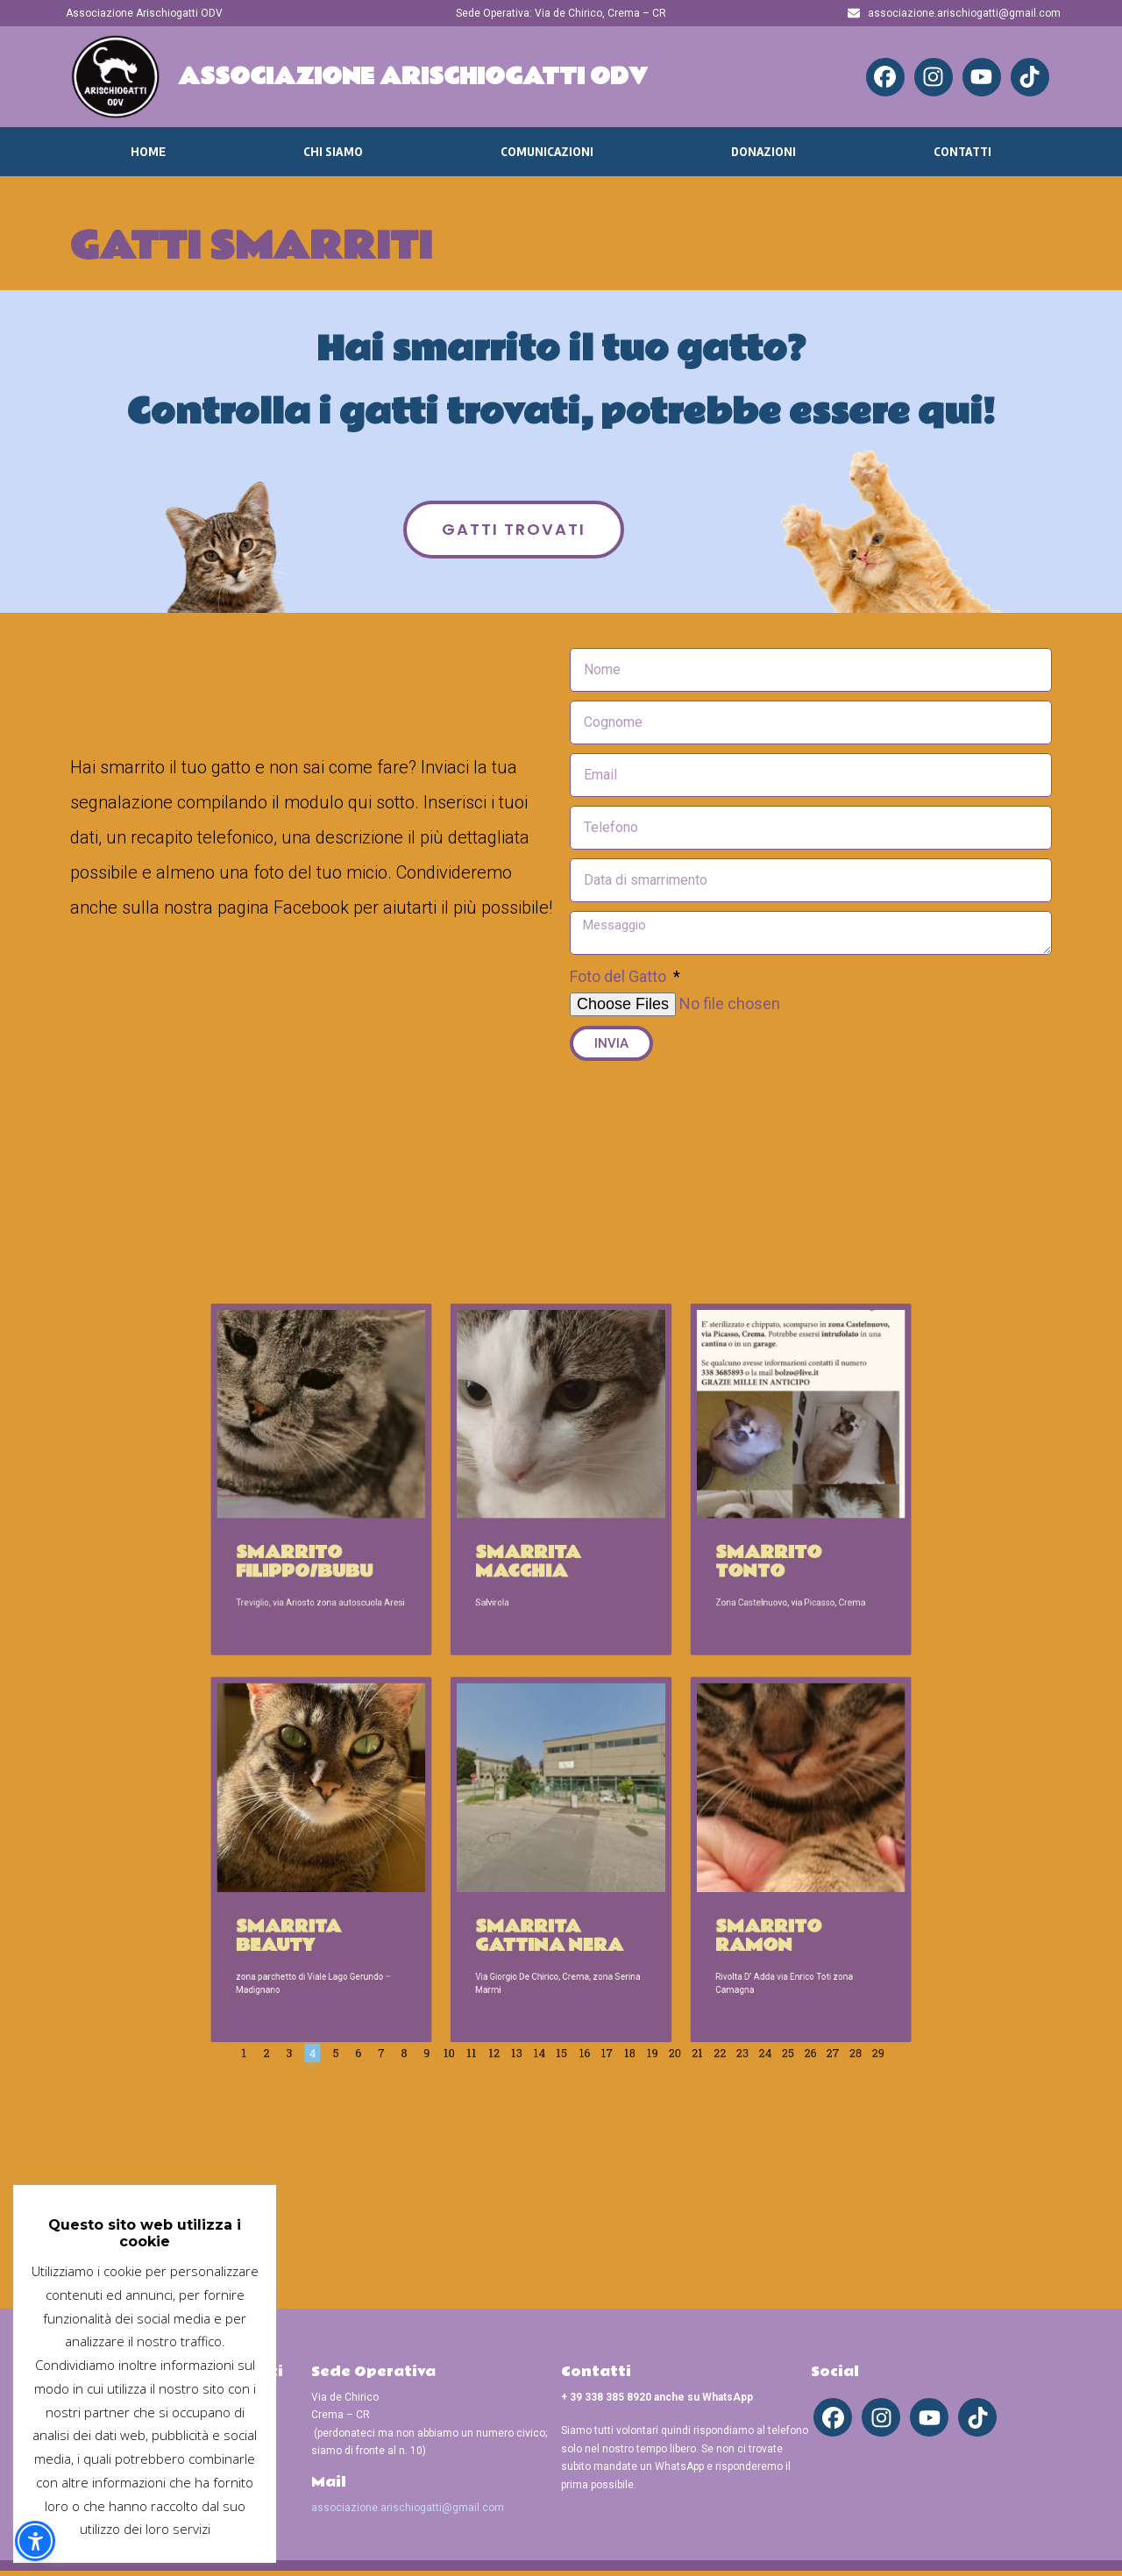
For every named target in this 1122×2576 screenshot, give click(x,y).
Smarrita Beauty (417, 1821)
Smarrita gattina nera (555, 1821)
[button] (35, 2540)
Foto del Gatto (620, 976)
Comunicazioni (547, 152)
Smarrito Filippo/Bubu (426, 1623)
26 (703, 1883)
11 (510, 1883)
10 (497, 1883)
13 (535, 1883)
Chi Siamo (333, 152)
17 (587, 1883)
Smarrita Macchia (544, 1623)
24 (677, 1883)
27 (715, 1883)
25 (689, 1883)
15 (561, 1883)
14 (548, 1883)
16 (574, 1883)
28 (728, 1883)
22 (651, 1883)
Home (148, 152)
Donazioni (763, 152)
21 (638, 1883)
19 (612, 1883)
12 (522, 1883)
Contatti (962, 152)
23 (664, 1883)
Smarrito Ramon (671, 1821)
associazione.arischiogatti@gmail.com (407, 2512)
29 (741, 1883)
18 (599, 1883)
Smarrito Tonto (671, 1623)
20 (625, 1883)
